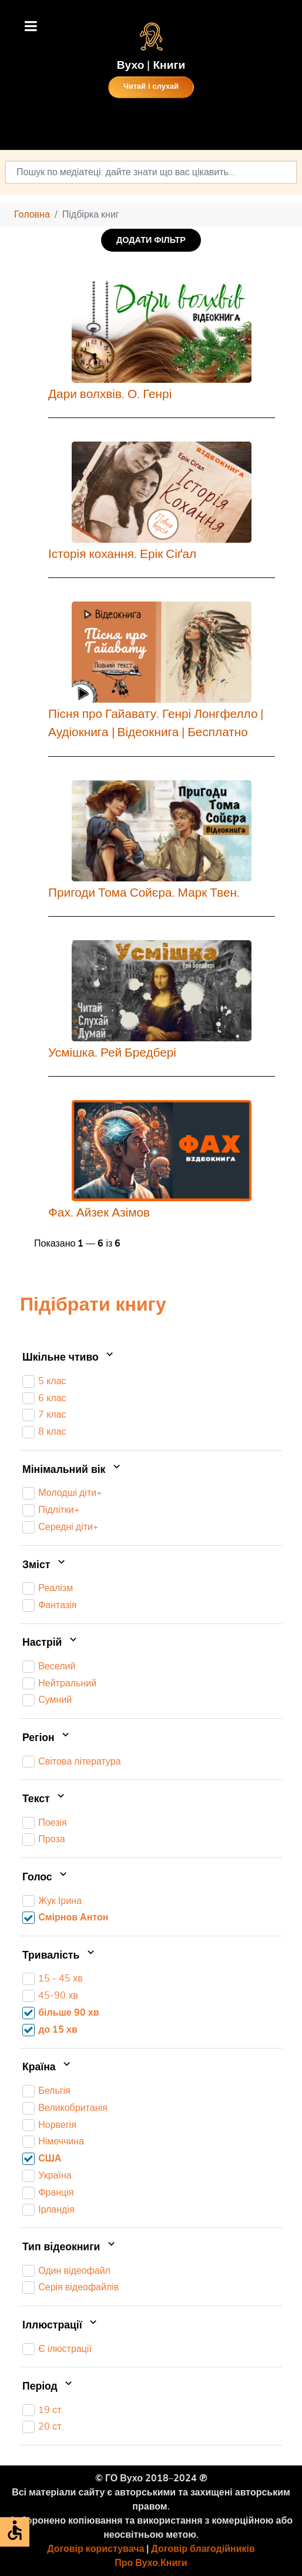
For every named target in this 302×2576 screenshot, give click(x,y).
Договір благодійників (202, 2549)
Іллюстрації (60, 2325)
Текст (44, 1799)
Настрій (50, 1643)
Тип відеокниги (70, 2247)
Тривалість (59, 1955)
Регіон (47, 1738)
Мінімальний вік (72, 1470)
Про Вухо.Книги (151, 2563)
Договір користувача (95, 2549)
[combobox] (151, 172)
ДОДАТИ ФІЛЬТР (151, 240)
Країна (47, 2068)
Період (48, 2386)
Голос (45, 1877)
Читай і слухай (151, 87)
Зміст (45, 1565)
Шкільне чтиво (69, 1357)
